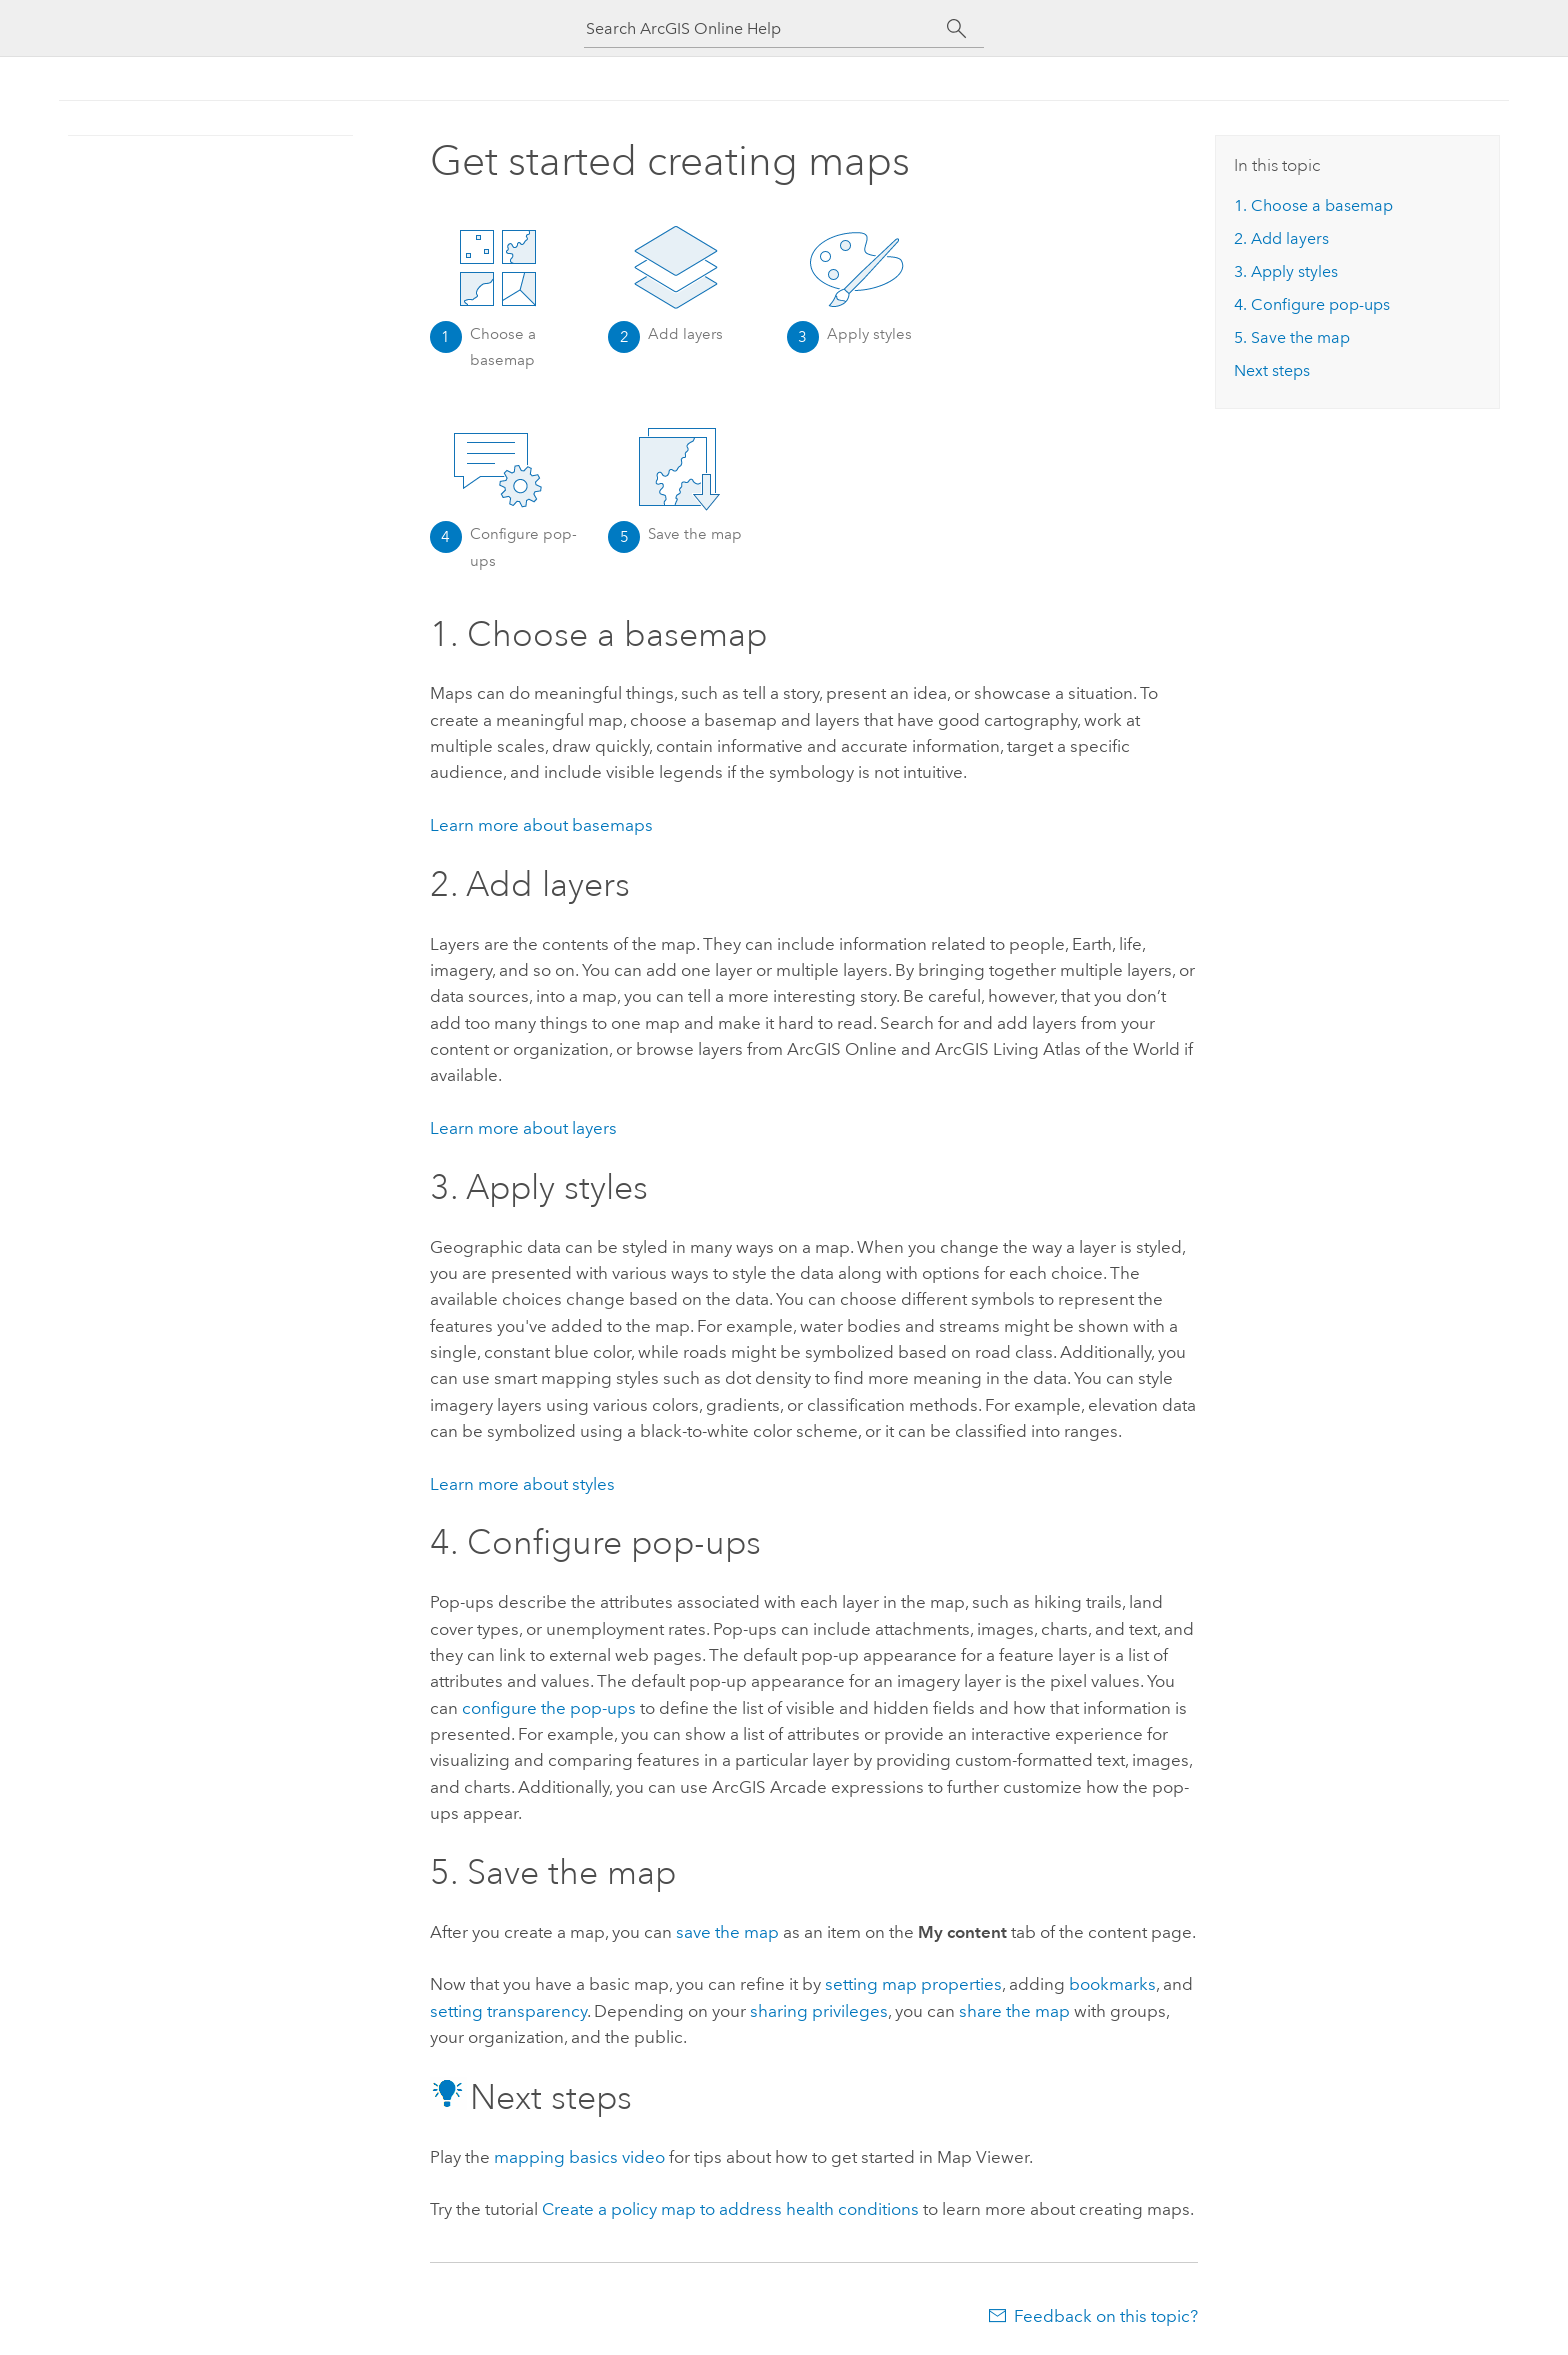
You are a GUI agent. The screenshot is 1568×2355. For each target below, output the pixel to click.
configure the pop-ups (549, 1708)
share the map (1014, 2011)
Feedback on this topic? (1106, 2316)
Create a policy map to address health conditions (730, 2209)
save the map (727, 1932)
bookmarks (1112, 1984)
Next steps (1272, 370)
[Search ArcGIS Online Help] (766, 28)
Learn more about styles (522, 1484)
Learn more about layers (523, 1128)
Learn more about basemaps (541, 825)
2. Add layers (1281, 238)
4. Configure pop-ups (1312, 304)
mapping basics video (579, 2157)
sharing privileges (819, 2011)
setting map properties (913, 1984)
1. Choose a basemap (1313, 205)
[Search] (956, 29)
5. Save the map (1292, 337)
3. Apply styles (1286, 271)
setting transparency (508, 2011)
